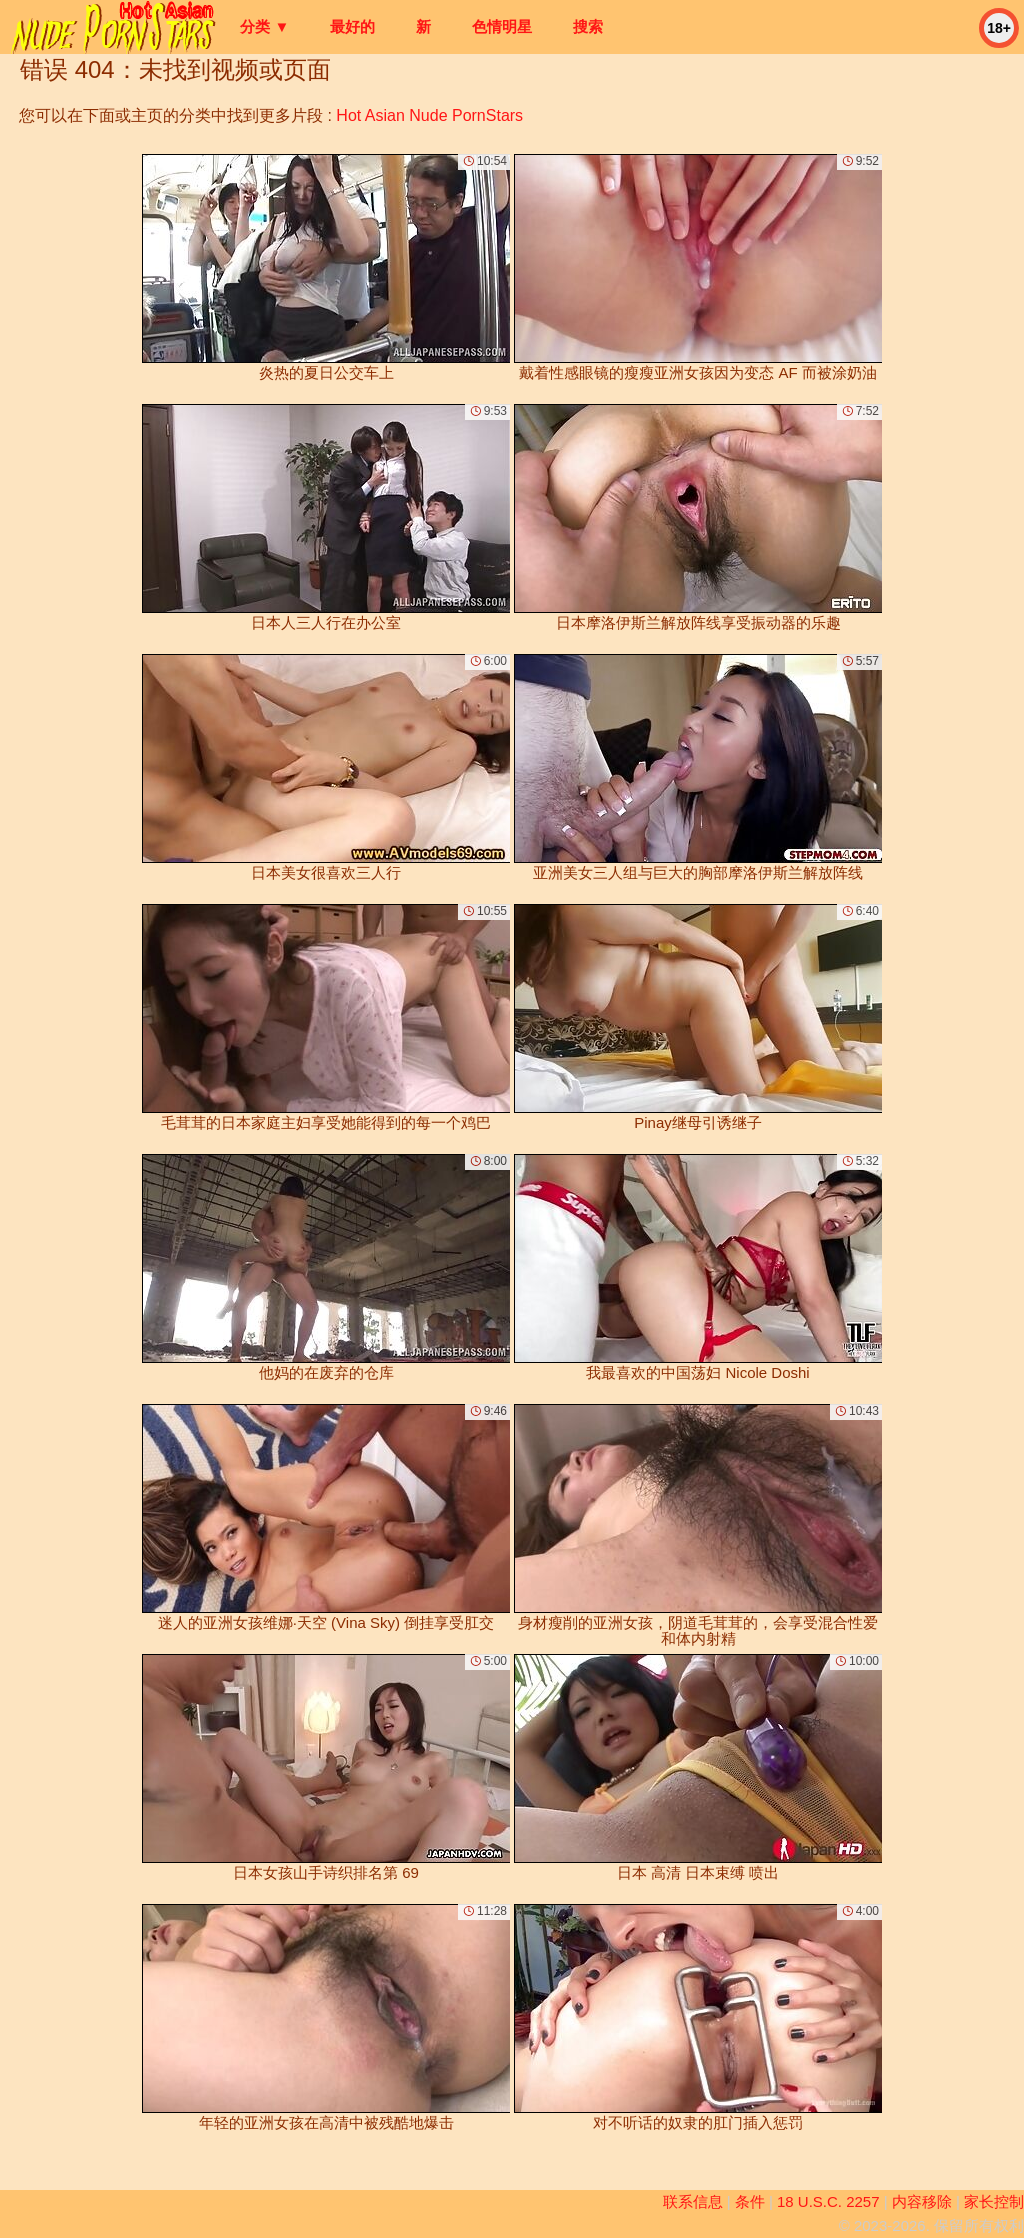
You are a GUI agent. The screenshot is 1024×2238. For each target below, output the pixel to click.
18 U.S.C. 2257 (828, 2201)
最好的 (352, 26)
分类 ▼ (264, 26)
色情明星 (502, 26)
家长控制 (994, 2201)
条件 (750, 2201)
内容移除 (922, 2201)
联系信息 (693, 2201)
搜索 (588, 26)
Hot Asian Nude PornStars (429, 115)
